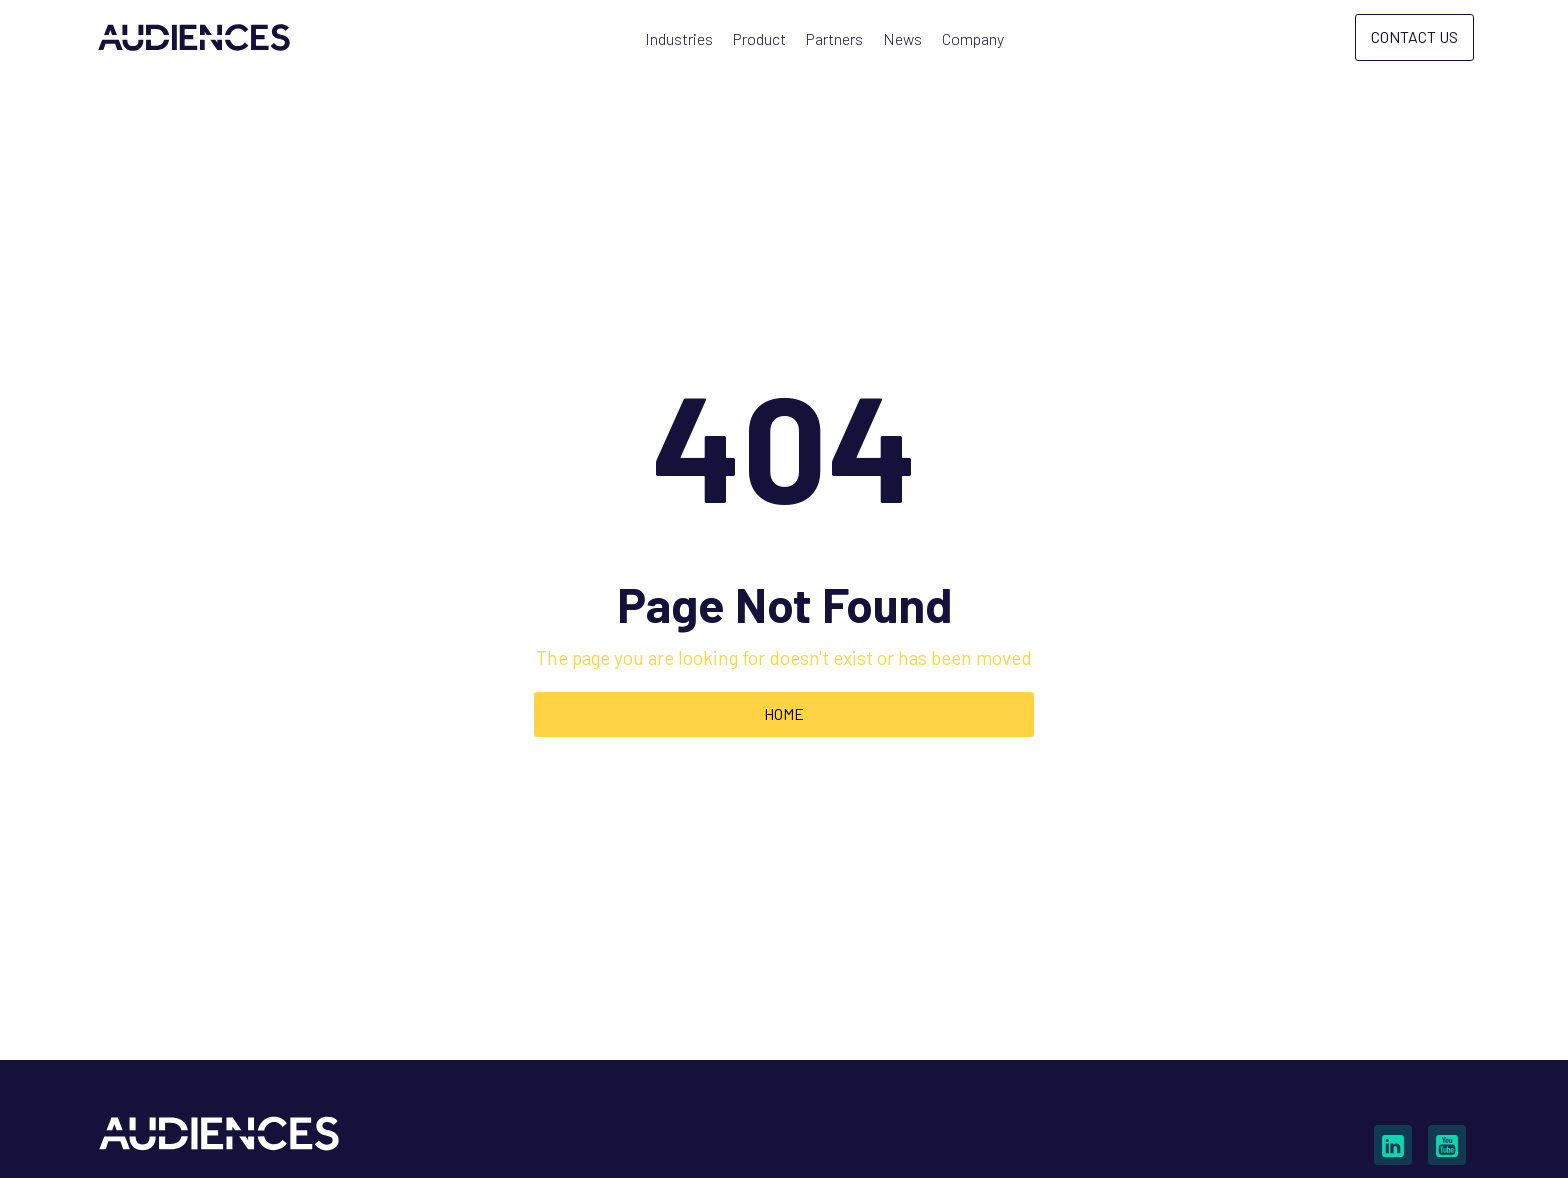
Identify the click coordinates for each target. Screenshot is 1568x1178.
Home (784, 713)
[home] (194, 37)
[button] (679, 39)
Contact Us (1414, 36)
